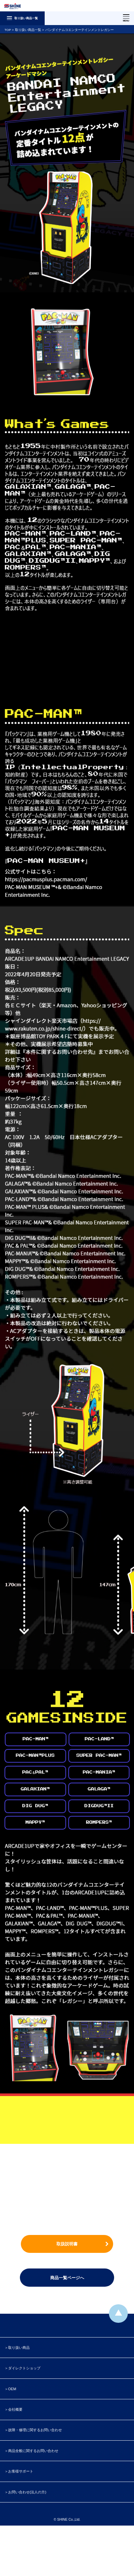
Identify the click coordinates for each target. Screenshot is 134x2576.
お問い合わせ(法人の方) (27, 2492)
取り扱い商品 (19, 2348)
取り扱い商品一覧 (28, 30)
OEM (12, 2389)
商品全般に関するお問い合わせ (33, 2451)
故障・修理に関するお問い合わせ (35, 2430)
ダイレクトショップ (24, 2368)
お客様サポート (20, 2471)
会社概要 (15, 2409)
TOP (8, 30)
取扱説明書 (67, 2243)
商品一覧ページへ (67, 2277)
